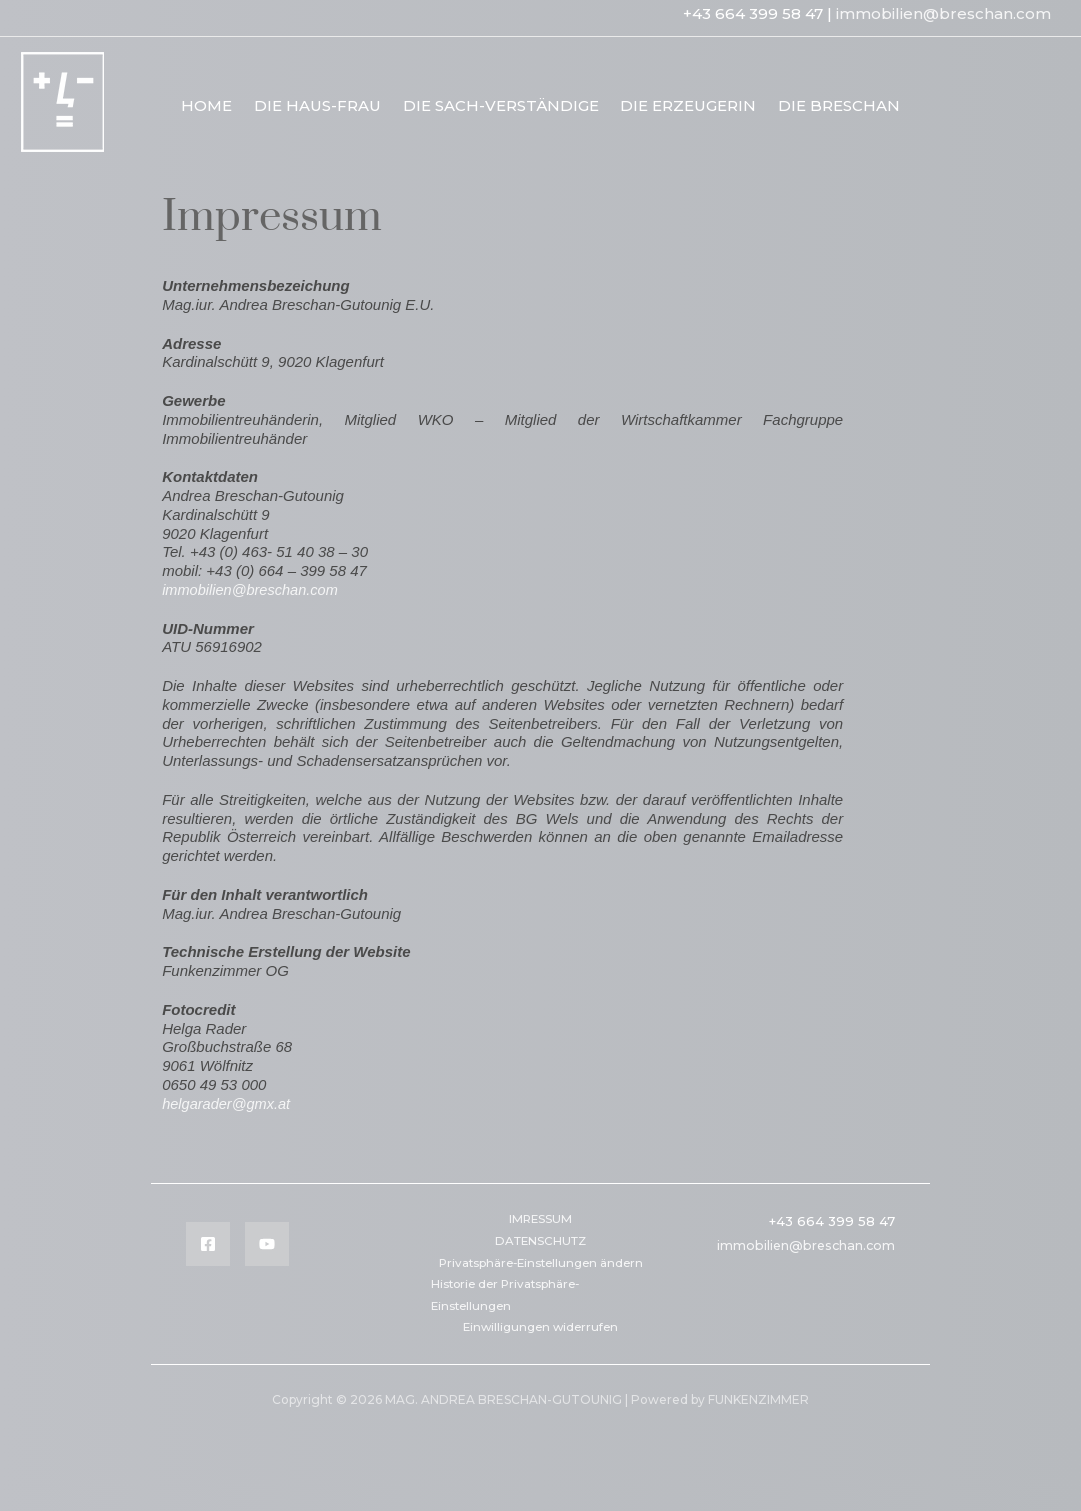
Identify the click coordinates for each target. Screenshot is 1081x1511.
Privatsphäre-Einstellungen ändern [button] (518, 1275)
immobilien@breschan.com (943, 13)
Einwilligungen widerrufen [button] (540, 1353)
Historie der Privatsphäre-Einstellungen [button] (513, 1319)
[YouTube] (267, 1244)
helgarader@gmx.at (228, 1103)
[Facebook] (208, 1244)
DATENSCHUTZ (540, 1242)
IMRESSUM (540, 1219)
